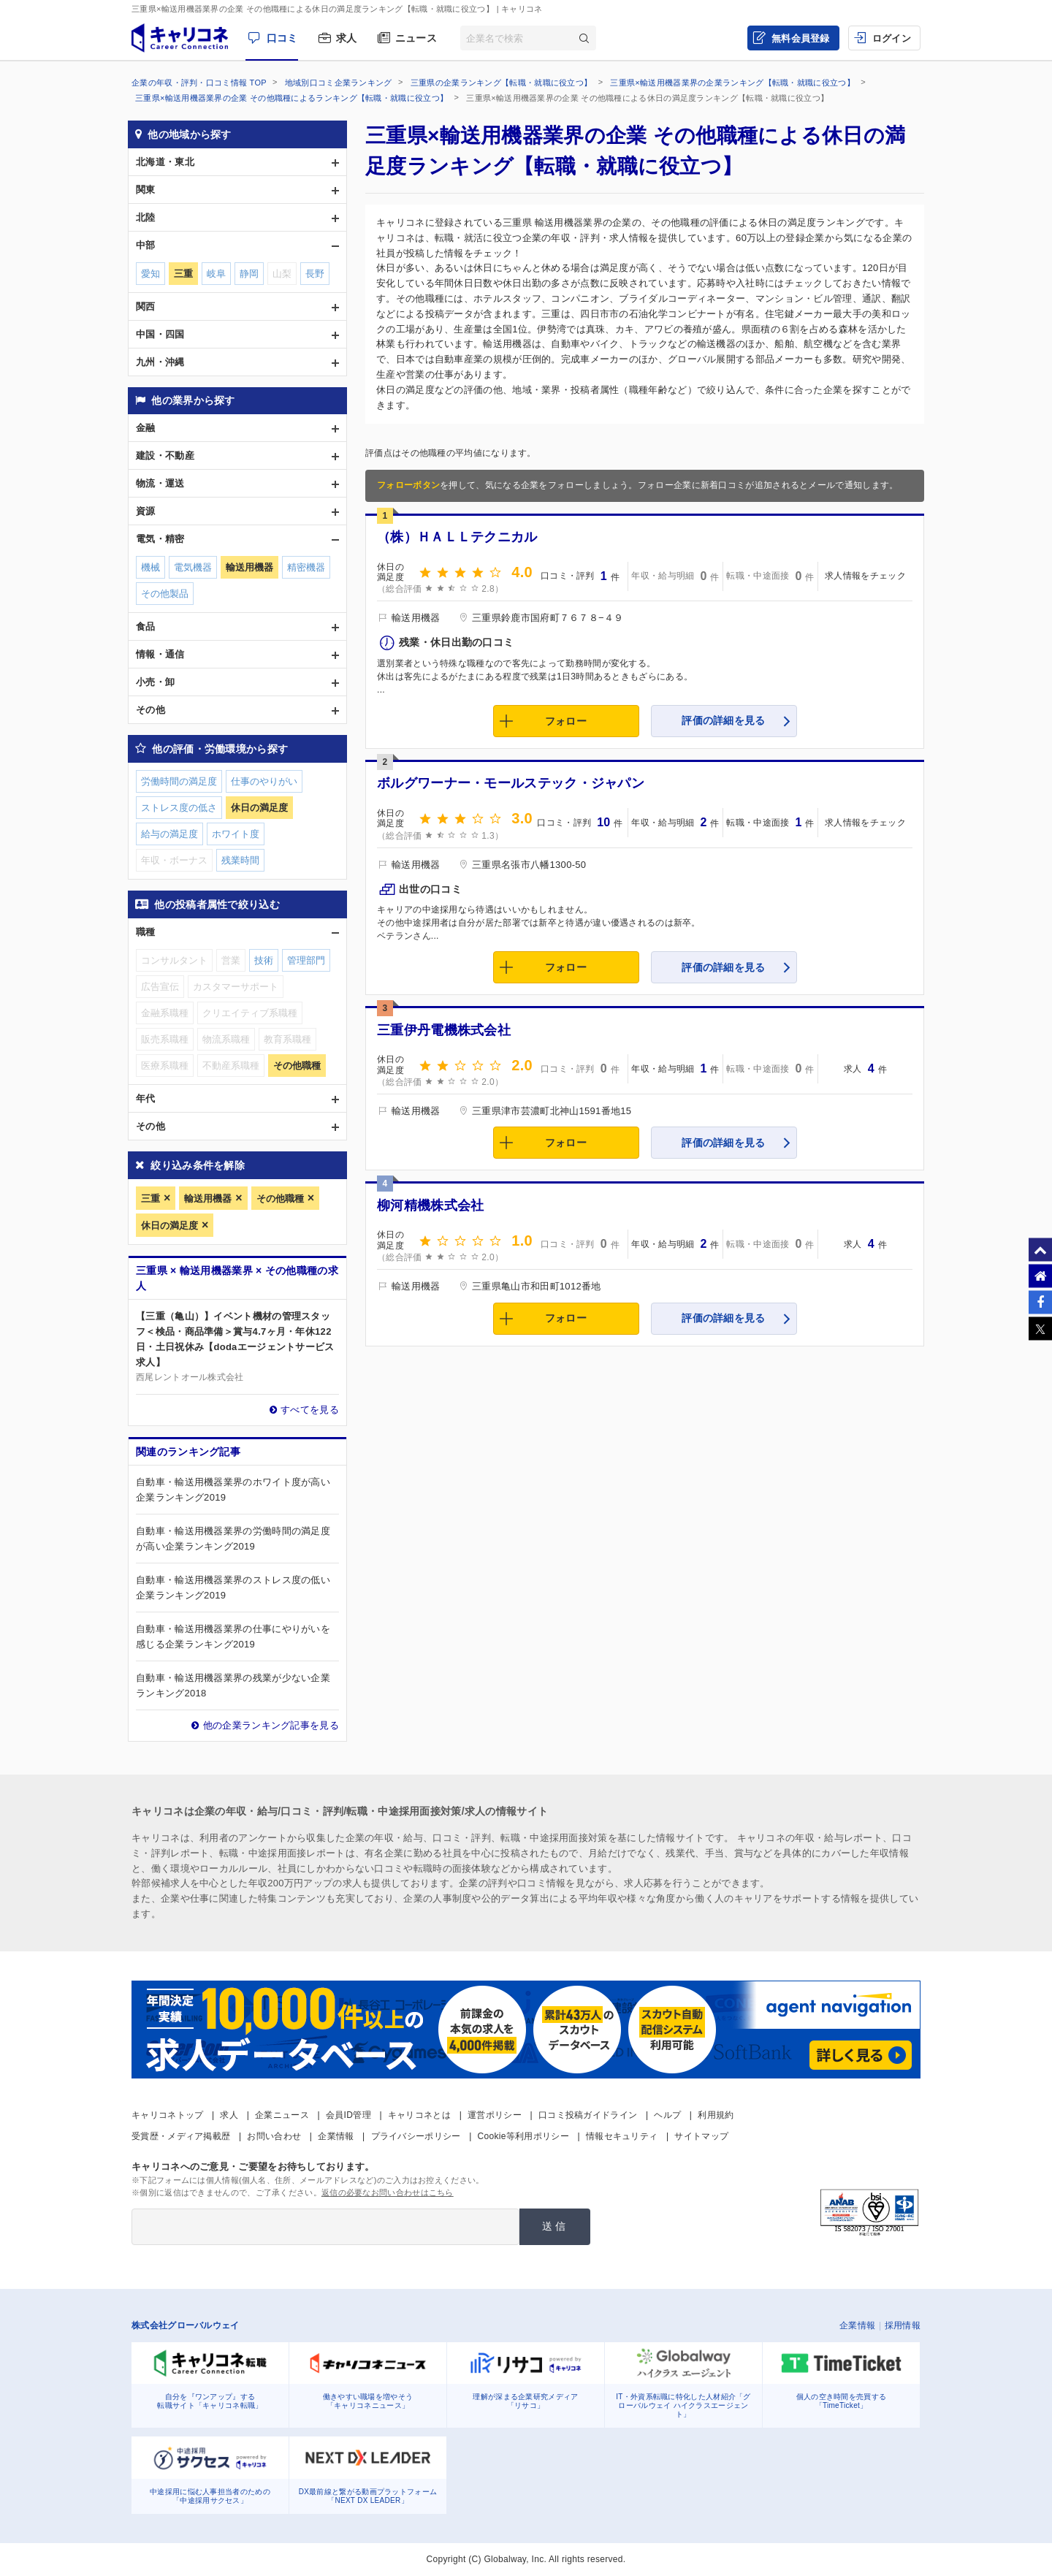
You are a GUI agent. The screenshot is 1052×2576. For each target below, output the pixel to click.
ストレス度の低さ (179, 807)
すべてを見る (310, 1409)
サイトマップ (701, 2136)
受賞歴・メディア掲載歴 (181, 2136)
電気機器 (193, 567)
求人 (346, 38)
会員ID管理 (348, 2115)
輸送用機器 (208, 1198)
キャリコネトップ (167, 2115)
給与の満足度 (169, 833)
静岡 (249, 273)
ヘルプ (667, 2115)
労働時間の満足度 (179, 781)
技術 (263, 960)
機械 (150, 567)
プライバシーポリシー (416, 2136)
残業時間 (240, 860)
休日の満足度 (169, 1225)
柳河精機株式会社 (430, 1205)
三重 (150, 1198)
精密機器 (306, 567)
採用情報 (902, 2325)
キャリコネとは (419, 2115)
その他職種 (280, 1198)
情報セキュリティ (622, 2136)
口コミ (282, 38)
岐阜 (216, 273)
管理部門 (306, 960)
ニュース (416, 38)
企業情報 (336, 2136)
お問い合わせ (274, 2136)
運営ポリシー (495, 2115)
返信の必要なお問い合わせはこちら (387, 2192)
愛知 (150, 273)
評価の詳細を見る (723, 720)
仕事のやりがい (264, 781)
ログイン (891, 38)
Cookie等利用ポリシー (523, 2136)
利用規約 (715, 2115)
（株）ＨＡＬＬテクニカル (457, 537)
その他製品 (164, 593)
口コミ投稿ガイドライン (587, 2115)
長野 (314, 273)
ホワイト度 (235, 833)
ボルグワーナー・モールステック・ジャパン (510, 783)
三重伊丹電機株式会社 (444, 1030)
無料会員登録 (800, 38)
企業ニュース (282, 2115)
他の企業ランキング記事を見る (271, 1725)
